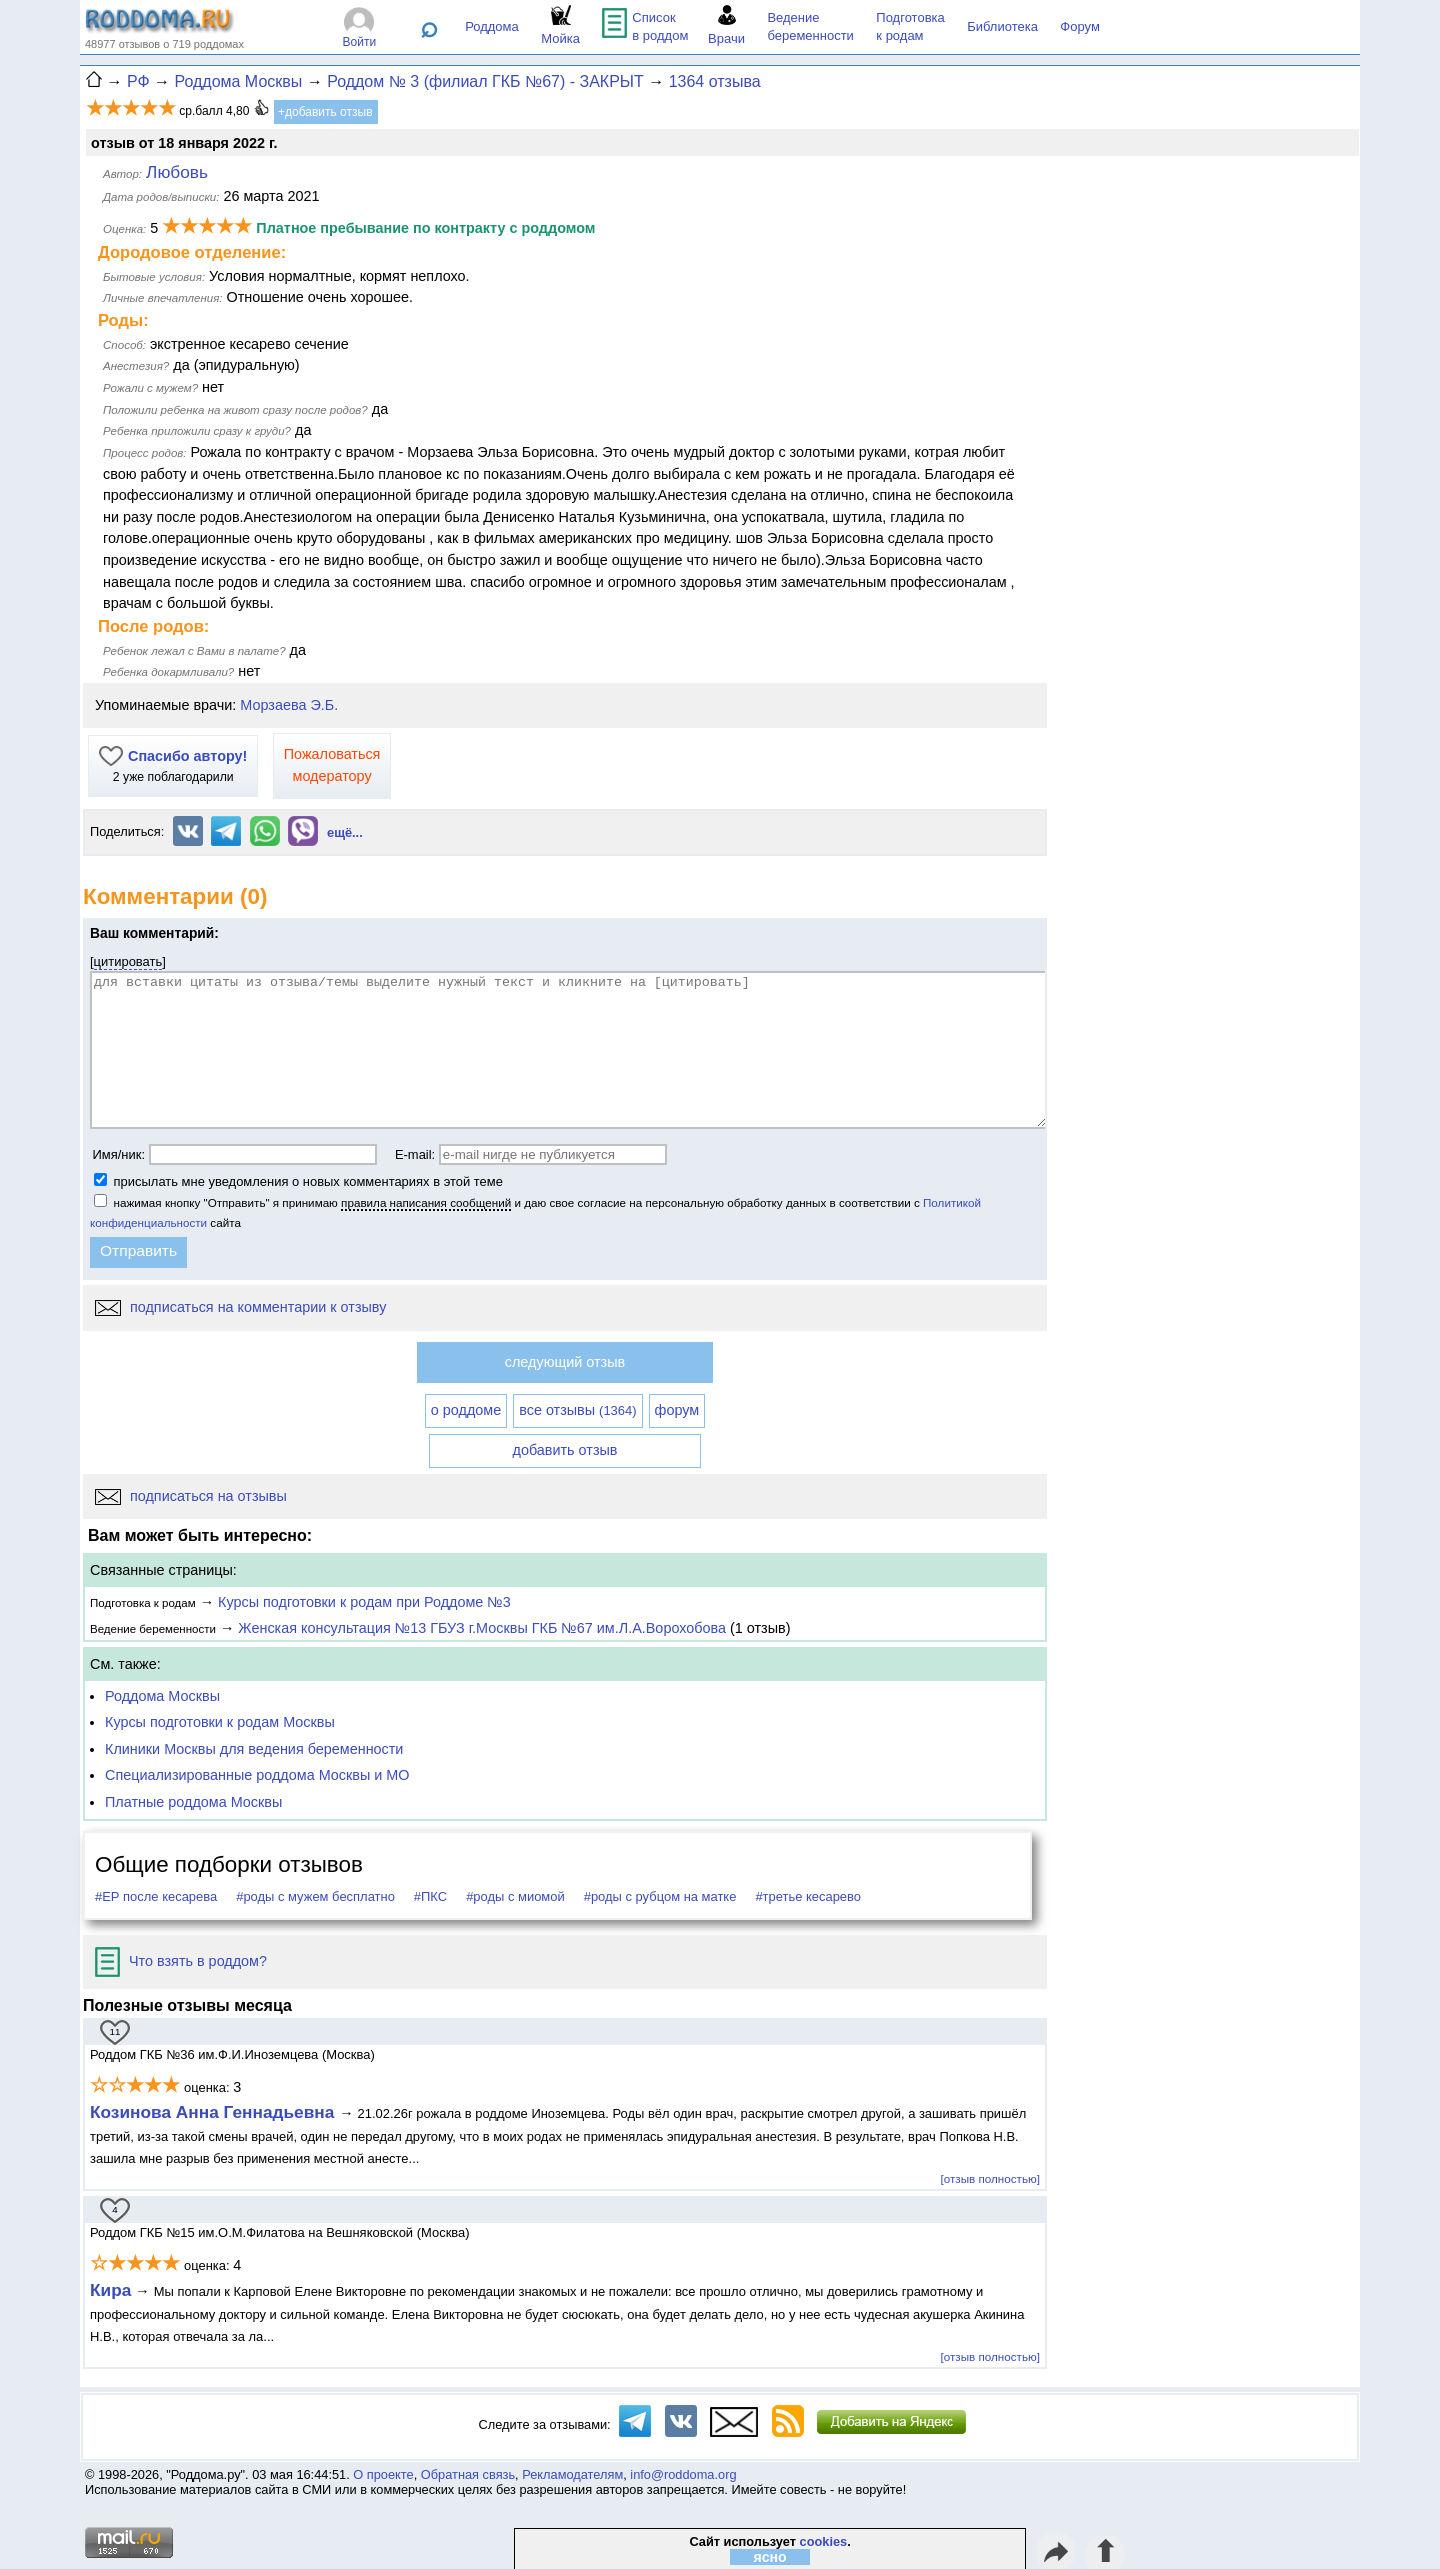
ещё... (345, 832)
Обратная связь (468, 2474)
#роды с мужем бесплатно (315, 1896)
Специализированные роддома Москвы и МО (257, 1775)
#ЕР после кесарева (156, 1896)
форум (677, 1410)
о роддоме (466, 1410)
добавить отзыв (565, 1450)
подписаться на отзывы (191, 1496)
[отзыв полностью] (990, 2178)
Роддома (492, 26)
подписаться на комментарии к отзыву (240, 1307)
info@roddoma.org (683, 2474)
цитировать (128, 961)
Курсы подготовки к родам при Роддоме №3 (364, 1602)
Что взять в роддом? (181, 1961)
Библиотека (1002, 26)
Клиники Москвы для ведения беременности (254, 1749)
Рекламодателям (572, 2474)
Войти (360, 42)
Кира (110, 2290)
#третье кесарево (808, 1896)
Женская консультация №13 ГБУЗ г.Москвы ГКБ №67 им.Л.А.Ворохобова (482, 1628)
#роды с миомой (515, 1896)
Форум (1080, 26)
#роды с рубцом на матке (660, 1896)
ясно (770, 2557)
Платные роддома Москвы (193, 1802)
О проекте (383, 2474)
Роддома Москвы (162, 1696)
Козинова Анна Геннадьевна (214, 2112)
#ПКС (430, 1896)
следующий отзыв (565, 1362)
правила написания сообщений (426, 1202)
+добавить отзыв (325, 112)
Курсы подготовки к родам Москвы (220, 1722)
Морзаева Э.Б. (289, 705)
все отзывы (577, 1410)
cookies (824, 2541)
